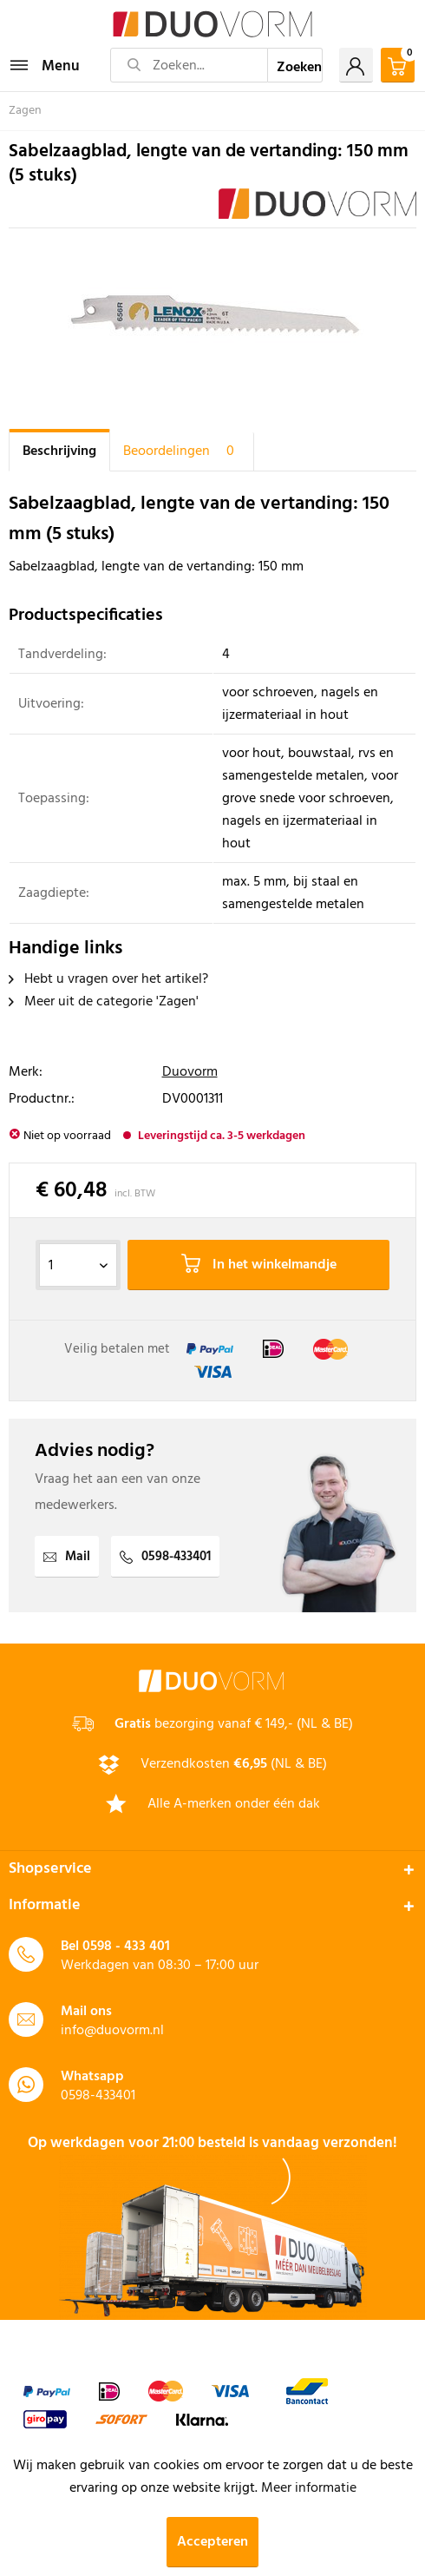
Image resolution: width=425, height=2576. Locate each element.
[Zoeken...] (188, 65)
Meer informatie (308, 2488)
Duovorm (190, 1072)
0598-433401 (165, 1556)
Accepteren (212, 2542)
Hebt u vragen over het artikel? (108, 979)
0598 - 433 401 (126, 1946)
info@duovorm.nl (112, 2030)
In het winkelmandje (259, 1265)
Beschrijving (59, 451)
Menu (45, 64)
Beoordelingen (181, 451)
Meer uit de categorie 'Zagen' (104, 1002)
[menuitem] (44, 65)
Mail (66, 1556)
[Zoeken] (296, 65)
